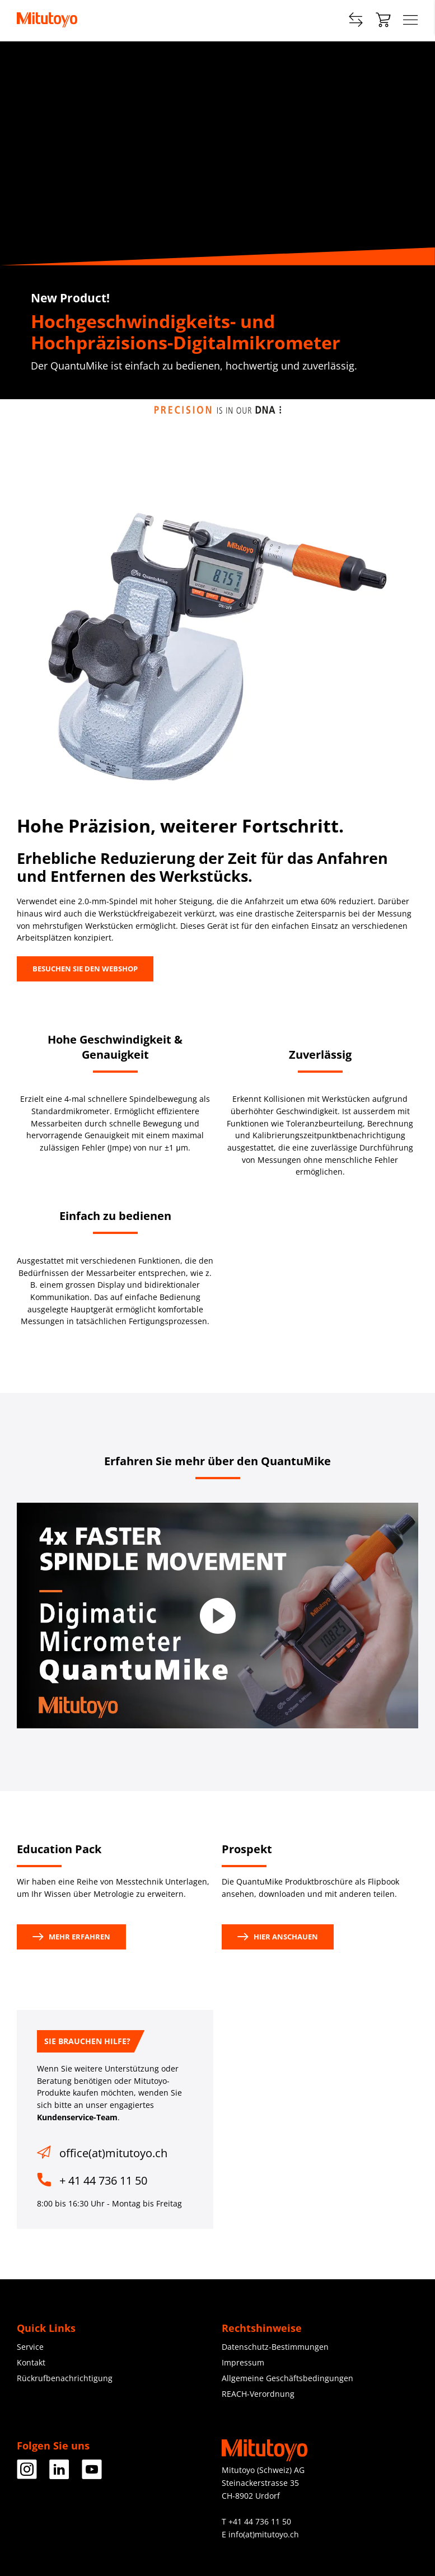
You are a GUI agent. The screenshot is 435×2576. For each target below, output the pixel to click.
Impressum (243, 2362)
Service (30, 2346)
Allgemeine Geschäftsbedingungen (287, 2378)
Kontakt (31, 2362)
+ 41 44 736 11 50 (103, 2180)
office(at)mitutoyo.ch (113, 2153)
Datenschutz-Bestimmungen (275, 2346)
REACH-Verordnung (258, 2393)
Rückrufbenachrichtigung (65, 2378)
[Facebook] (27, 2475)
